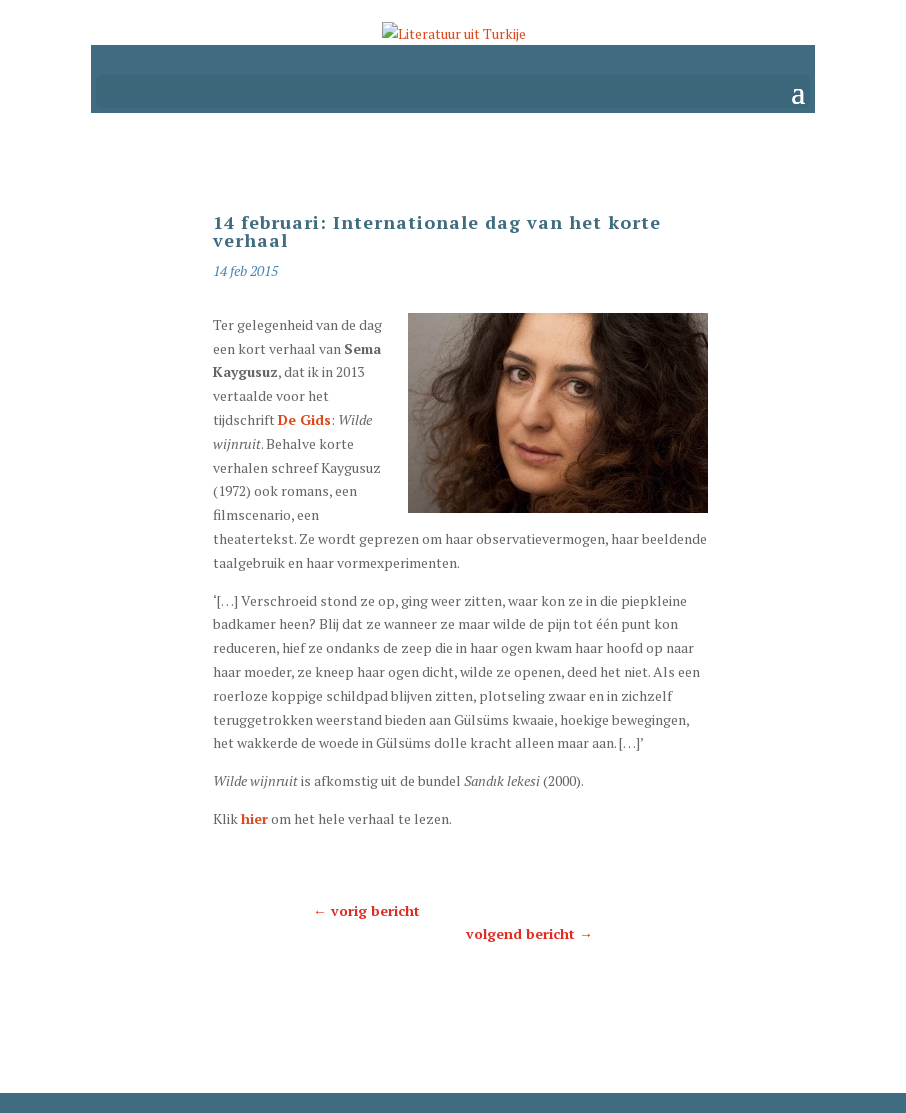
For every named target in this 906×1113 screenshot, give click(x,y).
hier (254, 818)
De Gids (304, 419)
